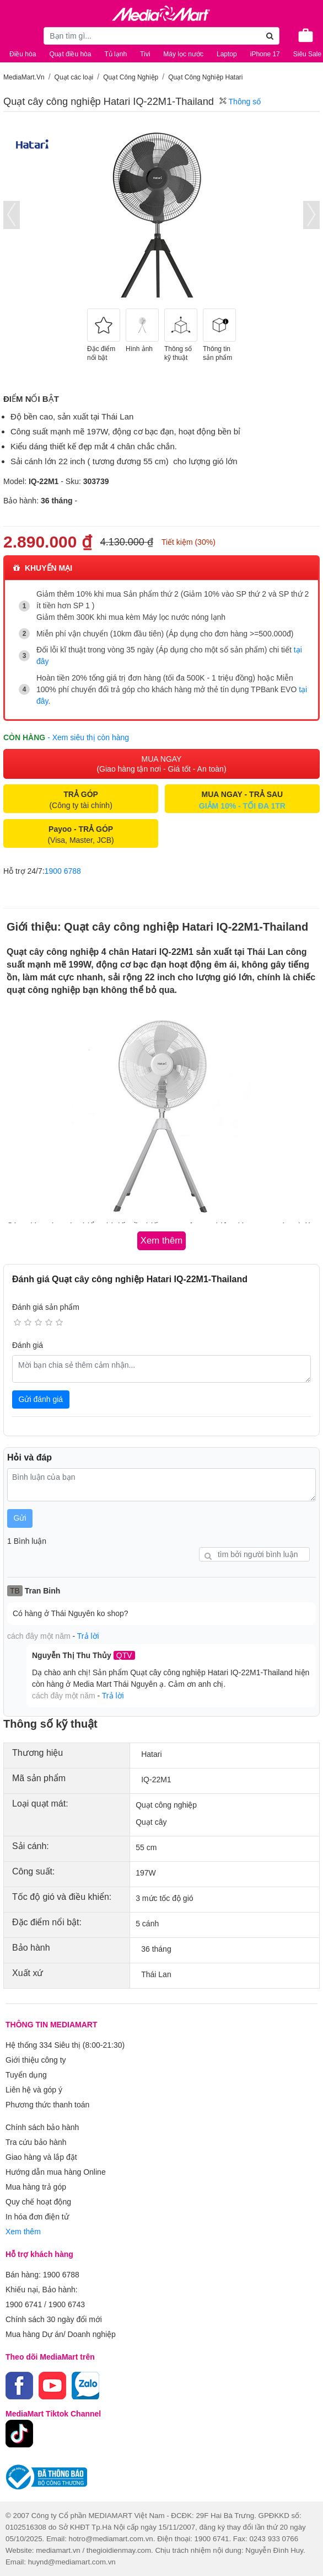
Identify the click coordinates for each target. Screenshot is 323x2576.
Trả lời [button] (88, 1636)
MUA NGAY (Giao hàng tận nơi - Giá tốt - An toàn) (161, 764)
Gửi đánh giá (41, 1399)
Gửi (20, 1517)
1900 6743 (67, 2304)
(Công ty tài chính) (80, 800)
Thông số (240, 101)
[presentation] (11, 215)
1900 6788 (63, 871)
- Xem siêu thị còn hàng (88, 737)
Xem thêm (23, 2231)
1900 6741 (24, 2304)
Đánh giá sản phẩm (45, 1307)
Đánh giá (27, 1345)
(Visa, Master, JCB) (80, 834)
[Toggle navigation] (14, 34)
